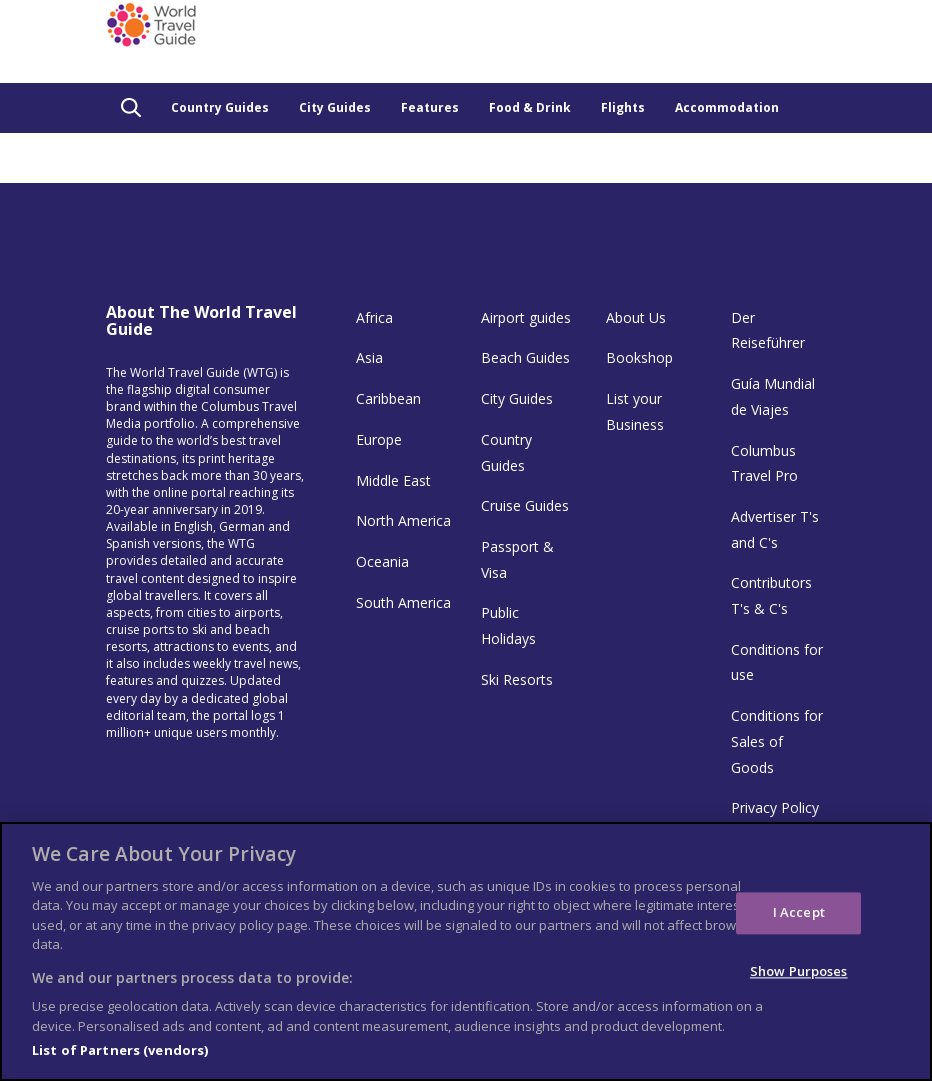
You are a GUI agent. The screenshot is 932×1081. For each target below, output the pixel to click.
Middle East (393, 480)
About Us (636, 317)
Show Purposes (799, 971)
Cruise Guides (525, 505)
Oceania (382, 561)
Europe (379, 439)
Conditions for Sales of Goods (777, 741)
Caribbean (388, 398)
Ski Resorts (517, 679)
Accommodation (727, 107)
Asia (369, 357)
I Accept (799, 913)
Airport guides (526, 317)
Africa (374, 317)
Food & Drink (530, 107)
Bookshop (639, 357)
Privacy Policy (775, 807)
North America (403, 520)
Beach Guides (525, 357)
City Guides (335, 107)
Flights (623, 107)
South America (403, 602)
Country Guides (220, 107)
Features (430, 107)
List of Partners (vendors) (120, 1050)
